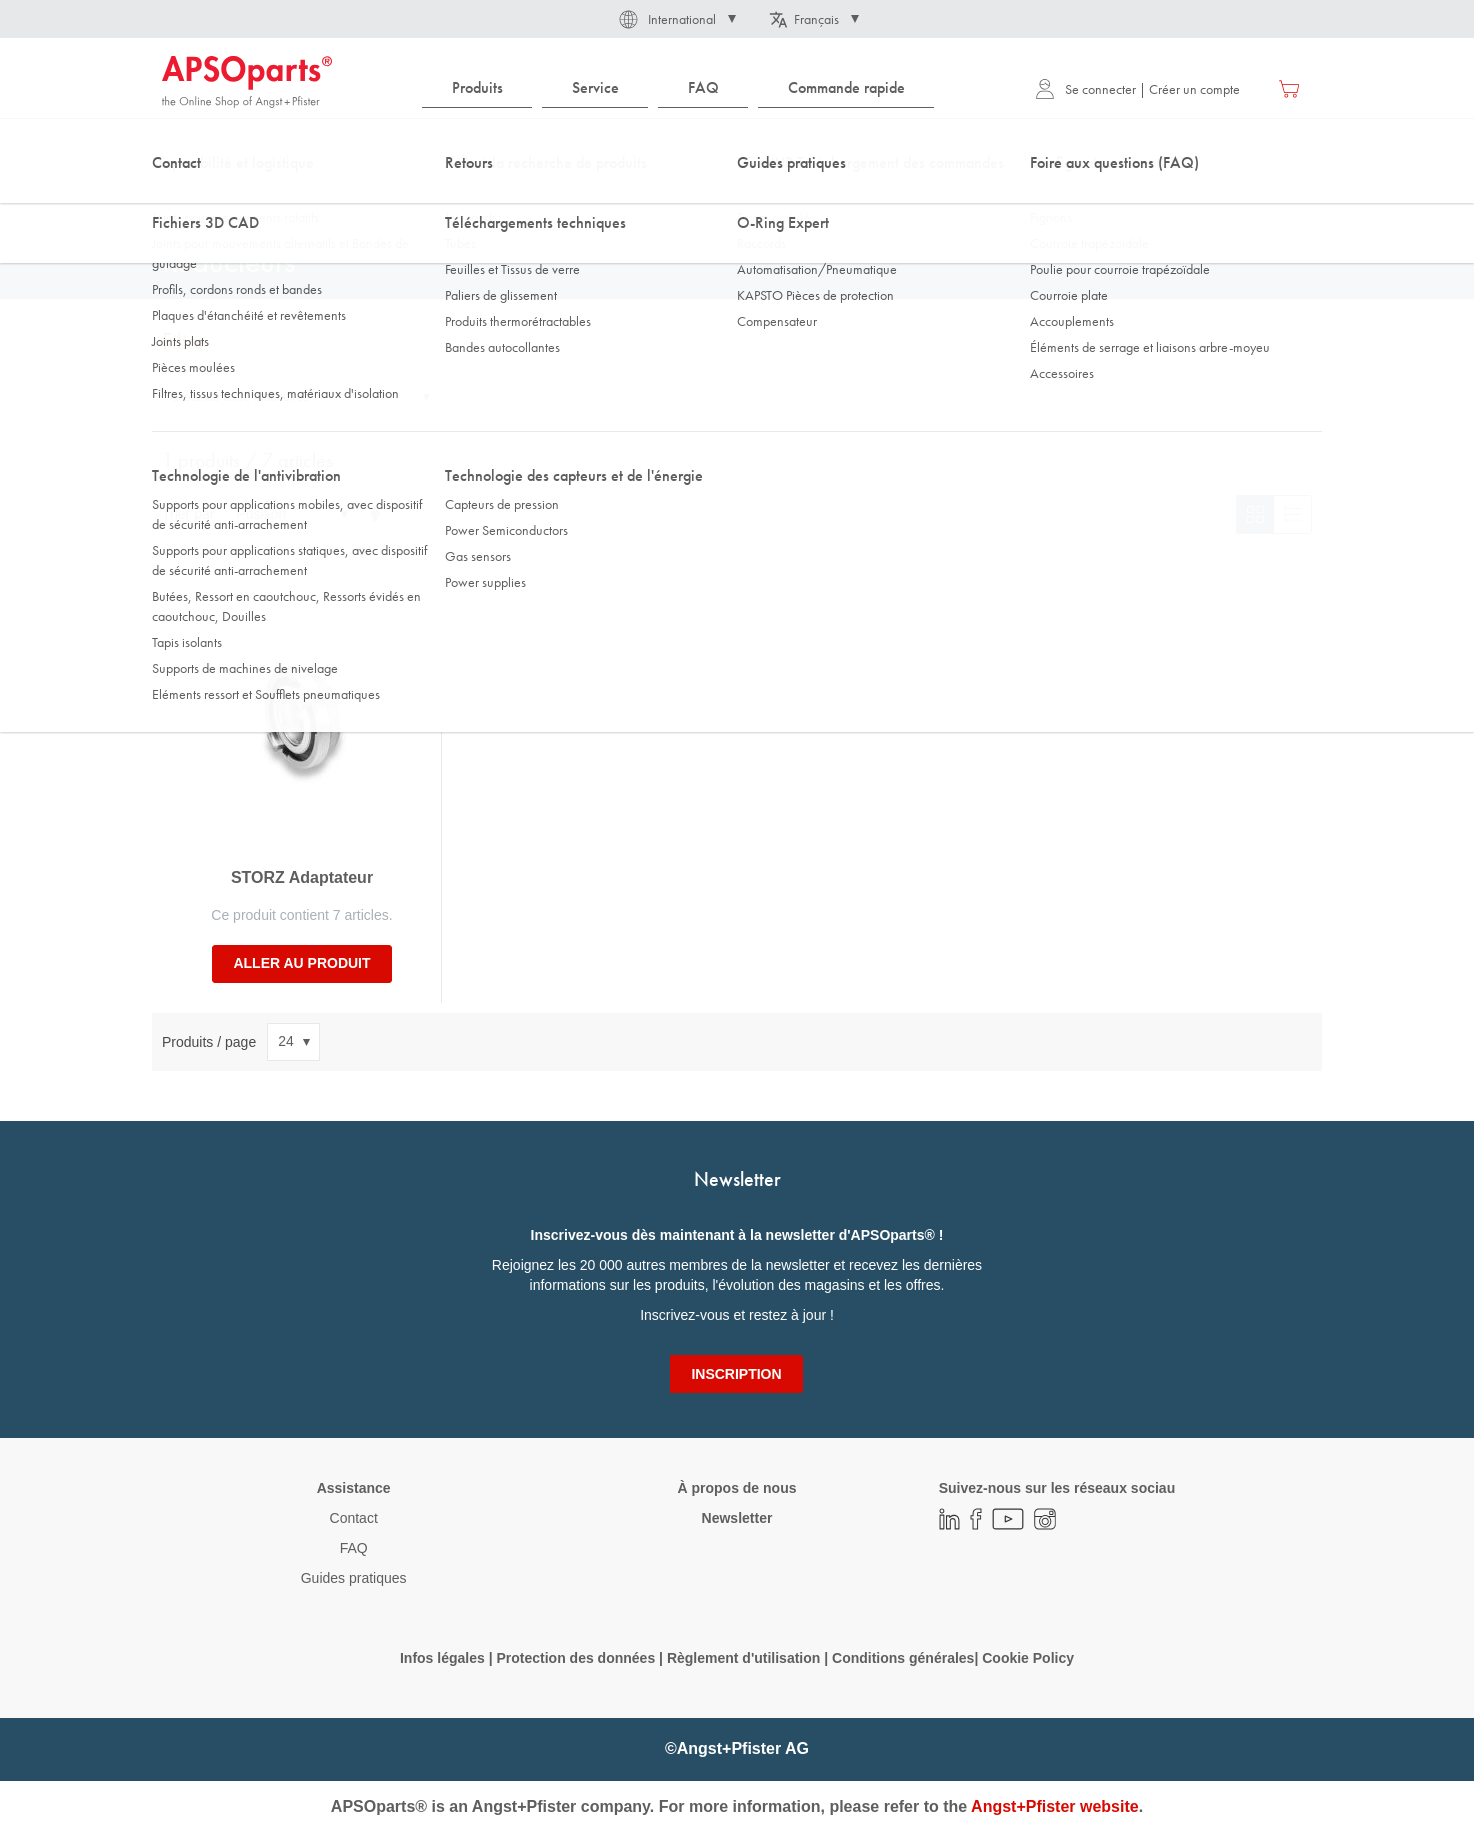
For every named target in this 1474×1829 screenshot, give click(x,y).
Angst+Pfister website (1055, 1806)
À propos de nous (736, 1488)
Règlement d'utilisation (743, 1658)
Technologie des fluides (293, 199)
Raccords (412, 199)
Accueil (181, 199)
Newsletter (737, 1518)
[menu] (683, 88)
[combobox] (737, 147)
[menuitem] (477, 88)
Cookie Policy (1028, 1658)
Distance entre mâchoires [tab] (241, 397)
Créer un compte (1194, 89)
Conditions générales (903, 1658)
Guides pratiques (354, 1578)
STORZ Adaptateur (302, 877)
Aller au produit (301, 963)
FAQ (354, 1548)
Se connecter (1085, 89)
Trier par (188, 514)
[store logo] (247, 82)
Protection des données (575, 1658)
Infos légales (442, 1658)
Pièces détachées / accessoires (552, 199)
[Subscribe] (736, 1374)
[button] (676, 19)
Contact (354, 1518)
